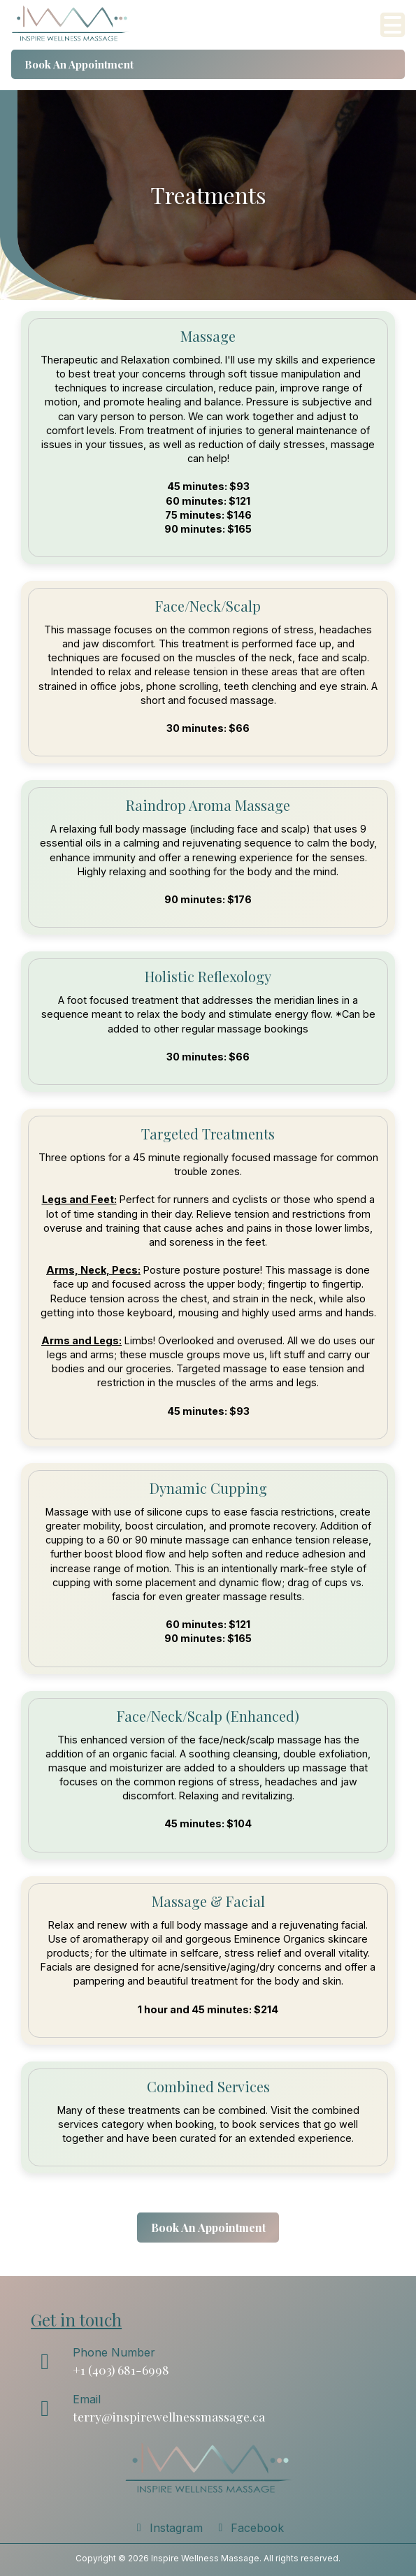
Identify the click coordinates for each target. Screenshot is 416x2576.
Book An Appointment (79, 64)
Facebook (249, 2528)
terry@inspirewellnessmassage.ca (169, 2416)
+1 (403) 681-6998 (121, 2369)
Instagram (167, 2528)
